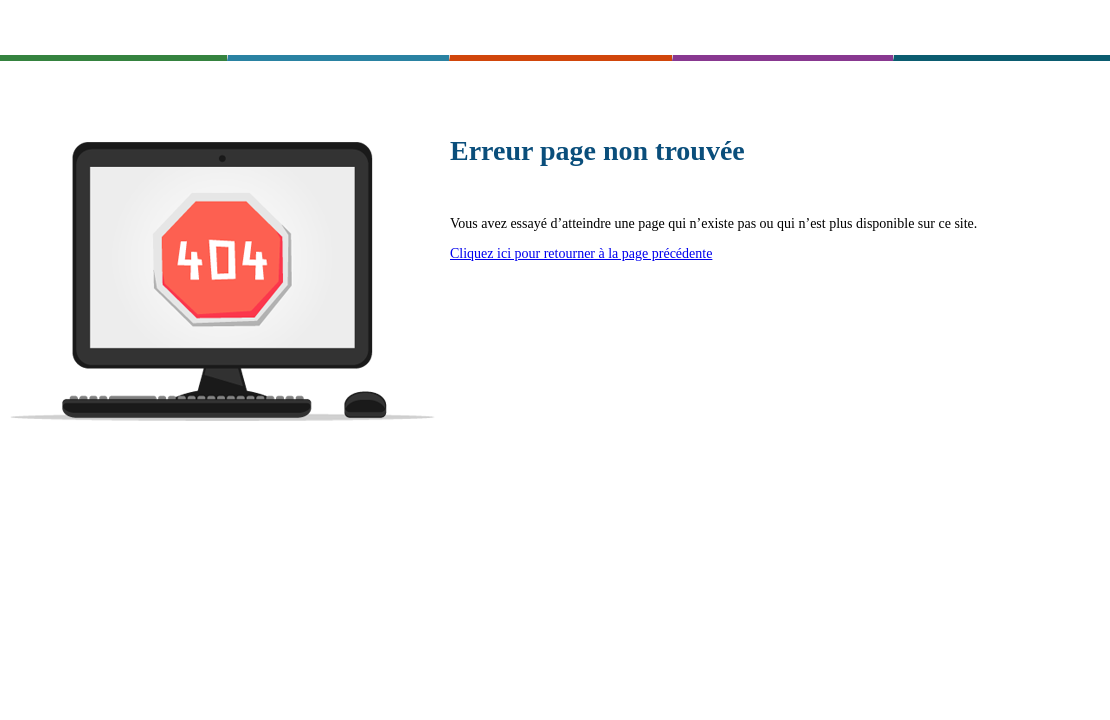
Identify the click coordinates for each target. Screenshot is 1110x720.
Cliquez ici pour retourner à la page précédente (581, 253)
